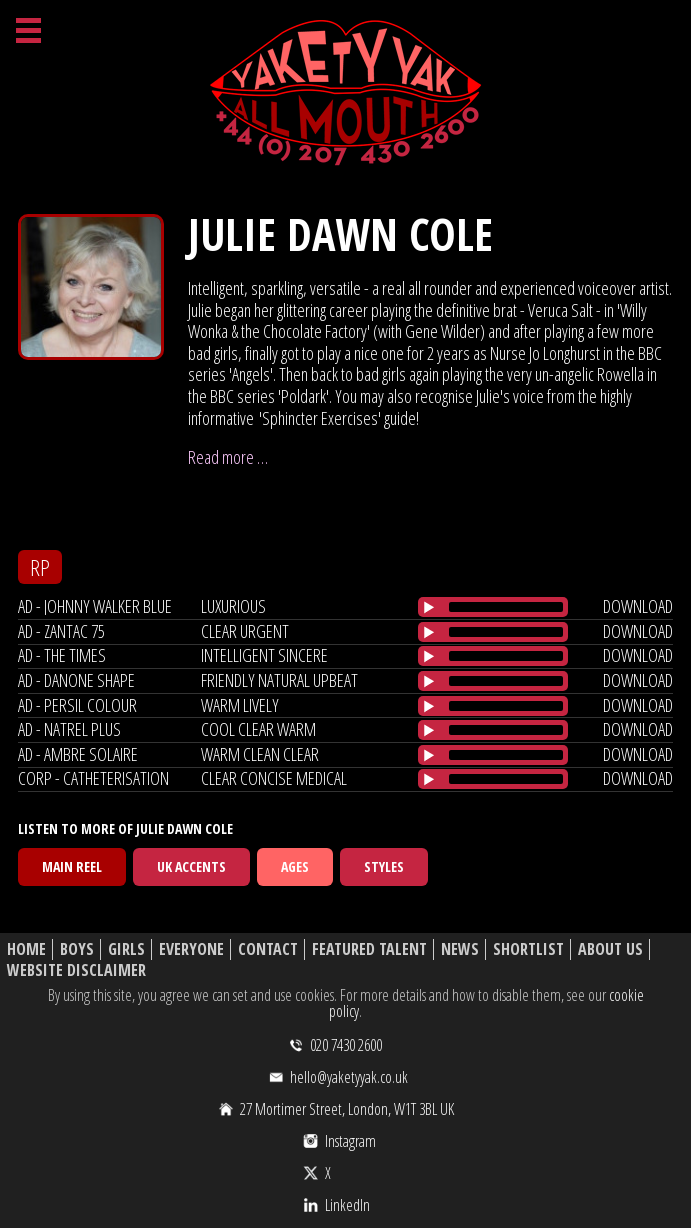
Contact (268, 949)
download (638, 606)
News (460, 949)
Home (26, 949)
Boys (77, 949)
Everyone (191, 949)
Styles (384, 866)
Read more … (228, 457)
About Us (610, 949)
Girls (126, 949)
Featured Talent (369, 949)
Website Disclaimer (76, 970)
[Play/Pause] (429, 607)
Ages (295, 866)
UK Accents (191, 866)
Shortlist (528, 949)
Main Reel (72, 866)
